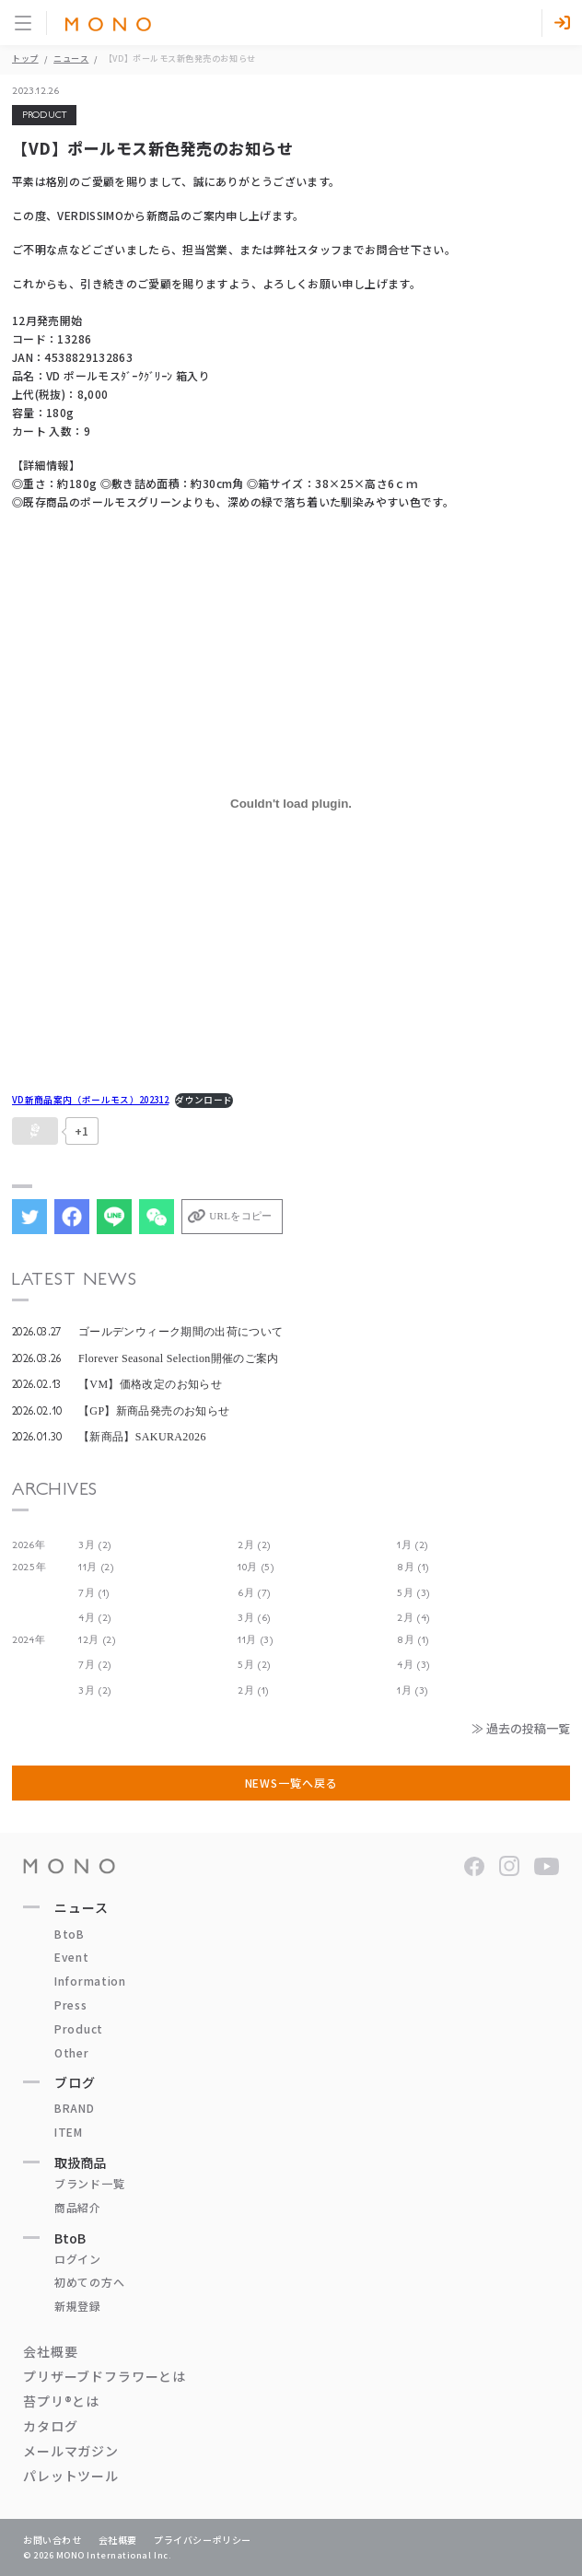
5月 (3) (413, 1593)
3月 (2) (94, 1545)
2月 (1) (253, 1690)
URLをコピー (240, 1215)
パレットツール (71, 2475)
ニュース (70, 58)
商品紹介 (77, 2207)
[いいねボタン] (35, 1131)
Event (71, 1956)
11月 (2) (96, 1567)
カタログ (50, 2426)
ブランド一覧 (89, 2183)
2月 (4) (413, 1618)
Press (70, 2004)
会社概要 (50, 2351)
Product (78, 2028)
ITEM (68, 2131)
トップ (25, 58)
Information (90, 1980)
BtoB (69, 1933)
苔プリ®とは (61, 2401)
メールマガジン (71, 2451)
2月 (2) (254, 1545)
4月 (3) (413, 1665)
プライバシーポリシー (202, 2540)
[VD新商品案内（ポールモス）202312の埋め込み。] (291, 803)
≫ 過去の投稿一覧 (520, 1728)
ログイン (77, 2259)
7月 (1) (94, 1593)
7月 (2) (94, 1665)
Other (71, 2052)
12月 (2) (97, 1640)
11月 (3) (256, 1640)
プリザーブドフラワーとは (104, 2376)
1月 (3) (412, 1690)
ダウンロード (203, 1099)
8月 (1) (413, 1567)
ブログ (75, 2082)
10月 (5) (256, 1567)
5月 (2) (254, 1665)
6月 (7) (254, 1593)
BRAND (74, 2108)
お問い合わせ (52, 2540)
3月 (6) (254, 1618)
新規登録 (77, 2306)
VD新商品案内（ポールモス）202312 (90, 1099)
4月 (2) (94, 1618)
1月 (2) (412, 1545)
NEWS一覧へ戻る (291, 1782)
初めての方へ (89, 2282)
